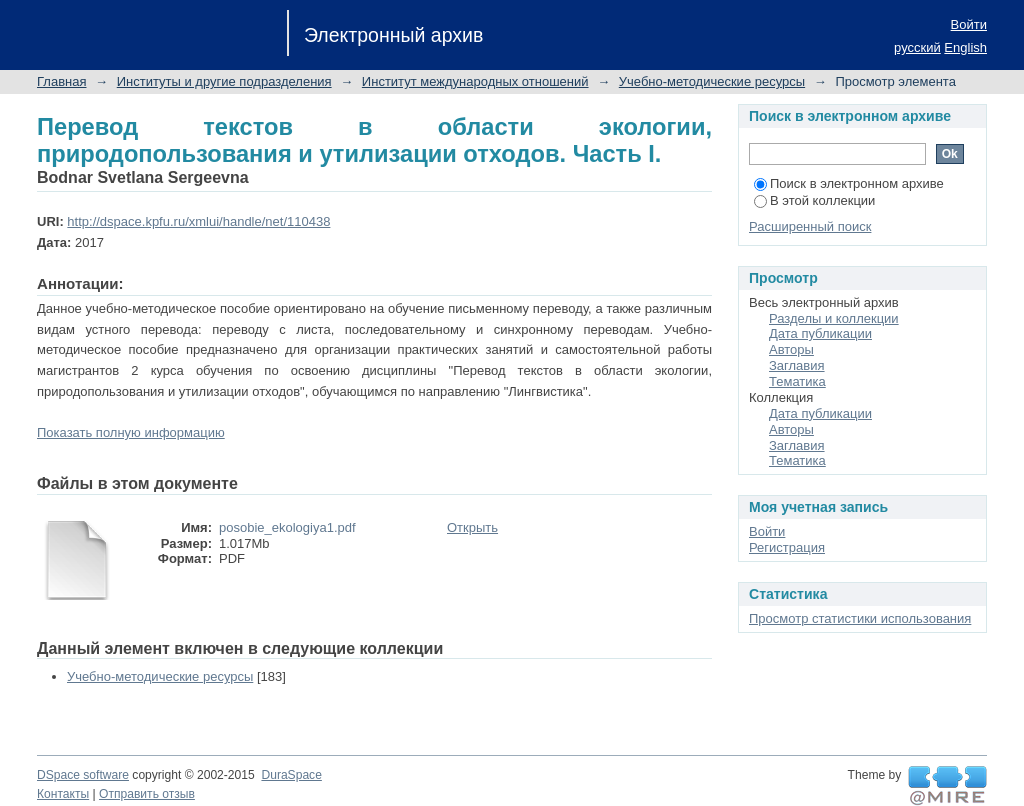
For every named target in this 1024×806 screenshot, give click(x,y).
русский (917, 47)
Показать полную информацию (131, 432)
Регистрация (787, 547)
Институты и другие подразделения (224, 81)
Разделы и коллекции (834, 318)
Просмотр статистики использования (860, 618)
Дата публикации (820, 333)
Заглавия (797, 365)
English (965, 47)
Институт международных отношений (475, 81)
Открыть (472, 527)
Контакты (63, 794)
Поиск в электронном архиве (849, 183)
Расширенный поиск (810, 226)
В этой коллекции (814, 200)
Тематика (797, 381)
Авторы (791, 349)
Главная (61, 81)
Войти (969, 24)
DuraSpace (291, 775)
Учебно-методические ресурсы (712, 81)
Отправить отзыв (147, 794)
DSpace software (83, 775)
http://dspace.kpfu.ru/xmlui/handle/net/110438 (198, 221)
